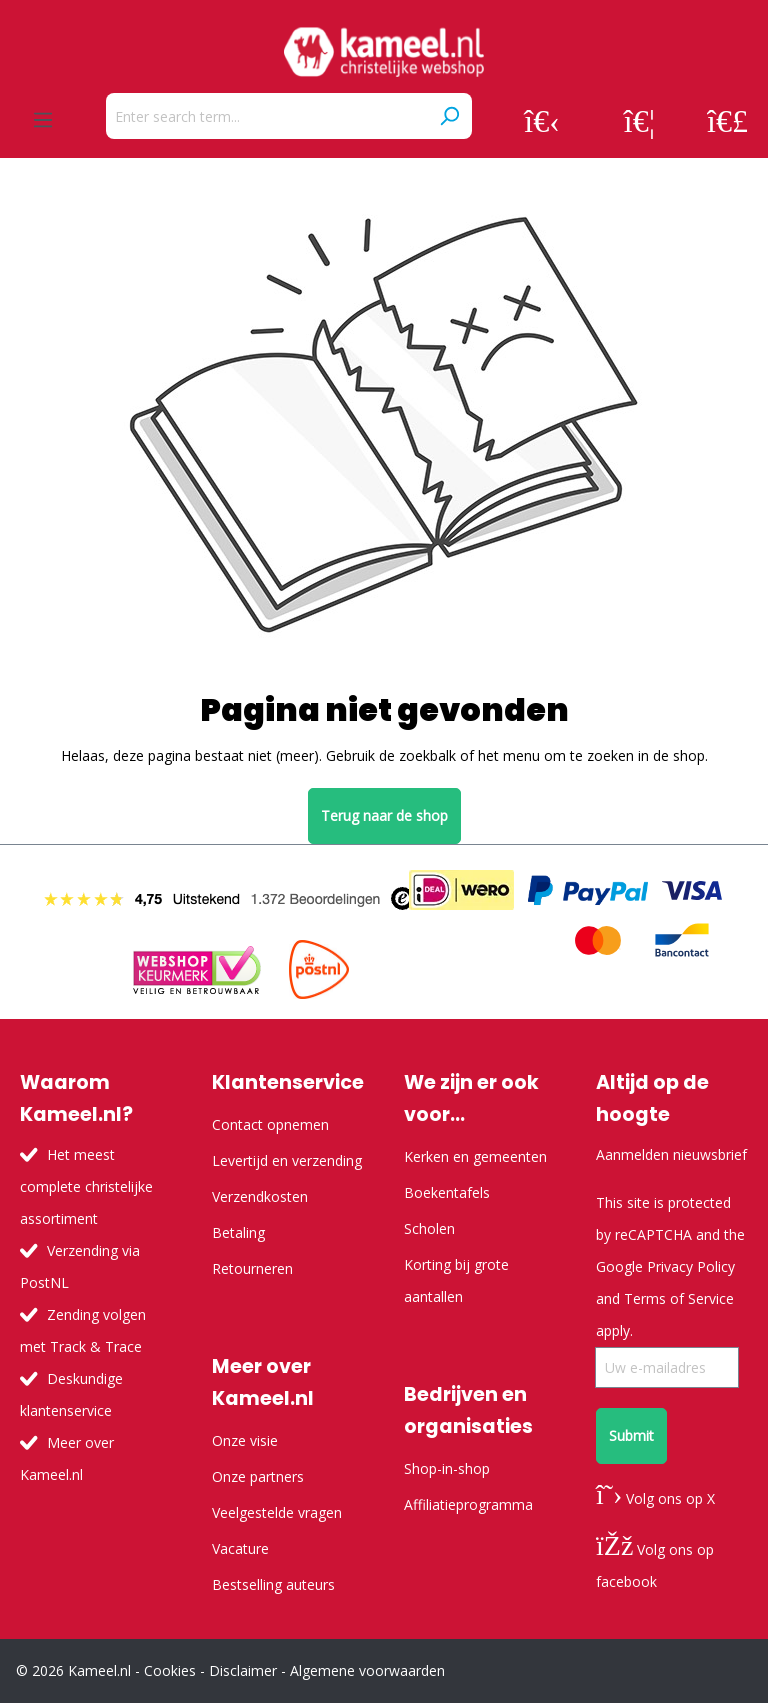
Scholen (429, 1228)
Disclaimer (243, 1670)
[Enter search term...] (266, 116)
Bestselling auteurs (273, 1584)
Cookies (170, 1670)
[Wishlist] (639, 120)
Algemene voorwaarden (367, 1670)
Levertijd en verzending (287, 1160)
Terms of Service (679, 1298)
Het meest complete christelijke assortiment (86, 1186)
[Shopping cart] (727, 120)
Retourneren (252, 1268)
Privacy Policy (691, 1266)
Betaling (238, 1232)
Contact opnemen (270, 1124)
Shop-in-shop (447, 1468)
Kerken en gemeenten (475, 1156)
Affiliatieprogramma (468, 1504)
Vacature (240, 1548)
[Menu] (43, 120)
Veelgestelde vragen (277, 1512)
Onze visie (245, 1440)
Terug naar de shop (384, 815)
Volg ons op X (655, 1498)
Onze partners (258, 1476)
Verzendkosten (260, 1196)
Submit (631, 1435)
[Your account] (542, 120)
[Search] (449, 116)
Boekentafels (447, 1192)
